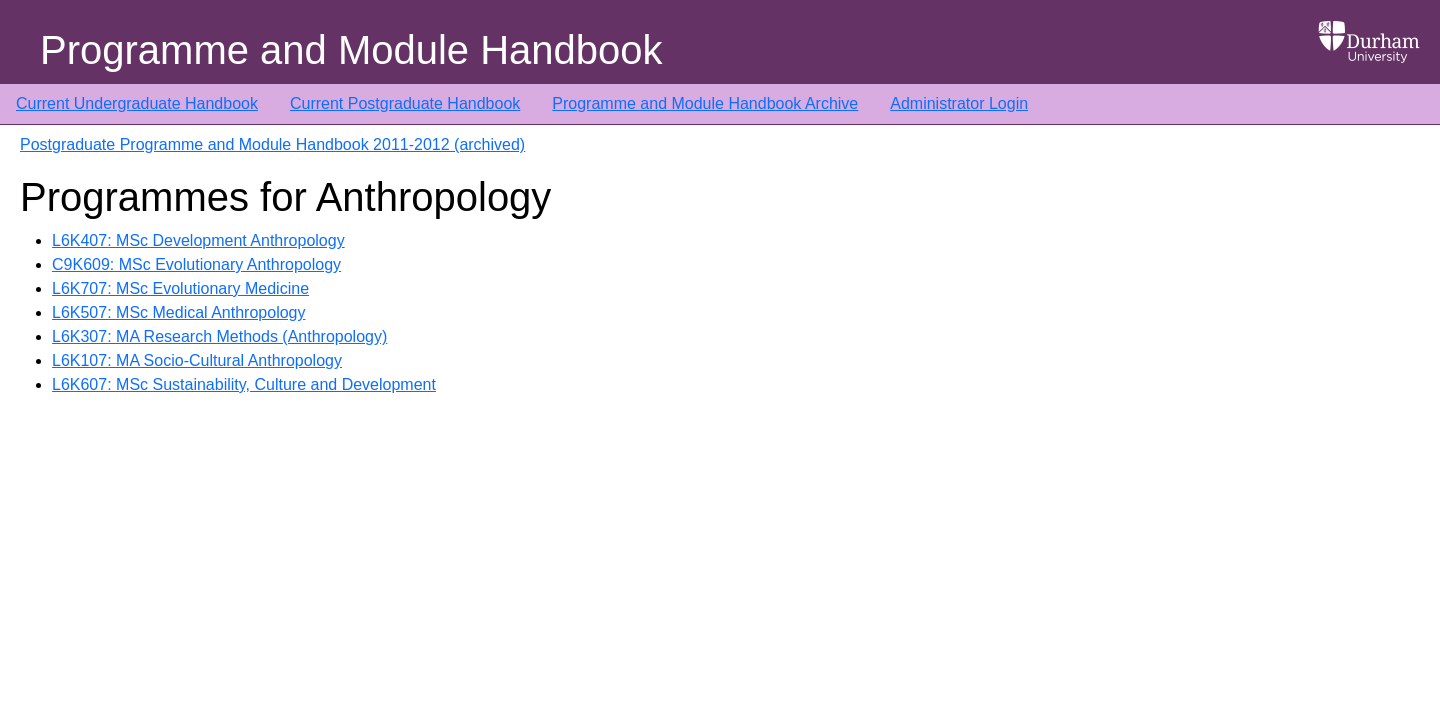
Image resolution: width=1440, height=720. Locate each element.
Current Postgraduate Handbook (405, 103)
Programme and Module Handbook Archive (705, 103)
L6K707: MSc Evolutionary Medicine (180, 288)
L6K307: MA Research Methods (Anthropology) (219, 336)
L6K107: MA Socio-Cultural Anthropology (197, 360)
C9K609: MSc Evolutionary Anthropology (196, 264)
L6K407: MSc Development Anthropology (198, 240)
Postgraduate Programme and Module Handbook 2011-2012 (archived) (272, 144)
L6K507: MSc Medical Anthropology (178, 312)
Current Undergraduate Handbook (137, 103)
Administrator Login (959, 103)
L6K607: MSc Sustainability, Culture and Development (244, 384)
